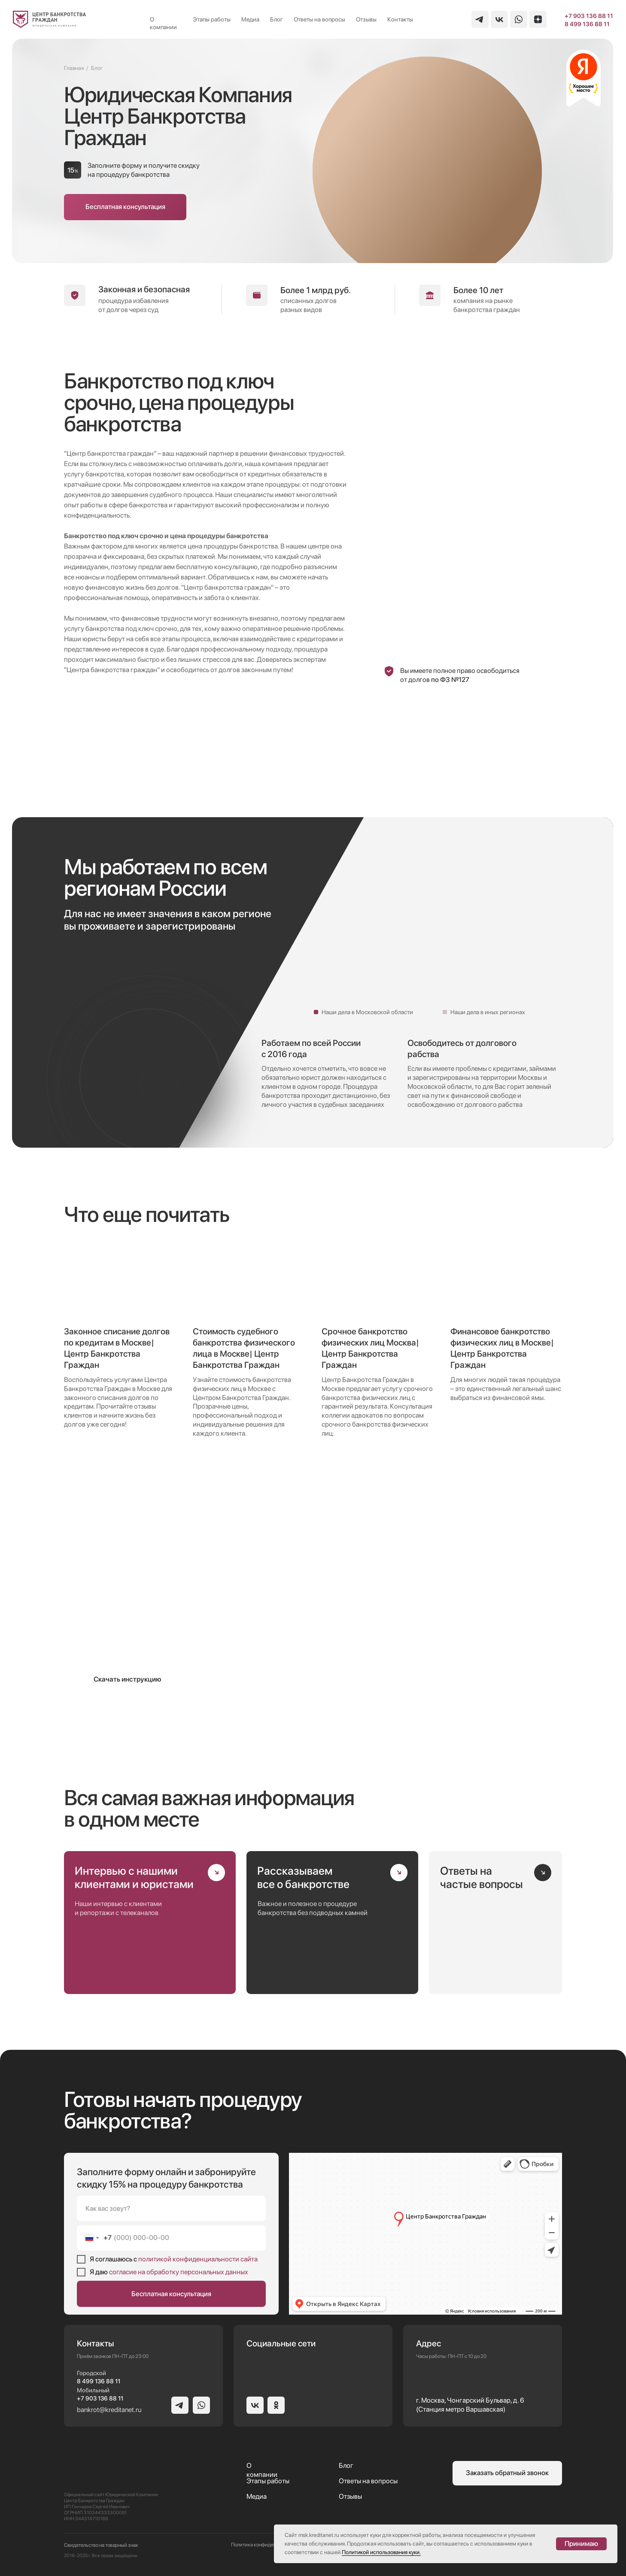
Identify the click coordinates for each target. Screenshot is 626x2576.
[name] (171, 2208)
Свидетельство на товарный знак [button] (101, 2545)
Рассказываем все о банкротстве (303, 1877)
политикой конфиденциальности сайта (198, 2259)
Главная (74, 68)
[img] (49, 19)
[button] (125, 207)
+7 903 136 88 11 (589, 15)
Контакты (400, 19)
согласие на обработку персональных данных (178, 2272)
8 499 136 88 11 (587, 24)
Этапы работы (212, 19)
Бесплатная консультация (171, 2294)
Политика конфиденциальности (267, 2545)
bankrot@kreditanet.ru (109, 2410)
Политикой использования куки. (381, 2552)
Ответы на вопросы (319, 19)
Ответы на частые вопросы (481, 1877)
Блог (276, 19)
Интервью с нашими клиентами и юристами (134, 1877)
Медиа (250, 19)
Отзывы (366, 19)
